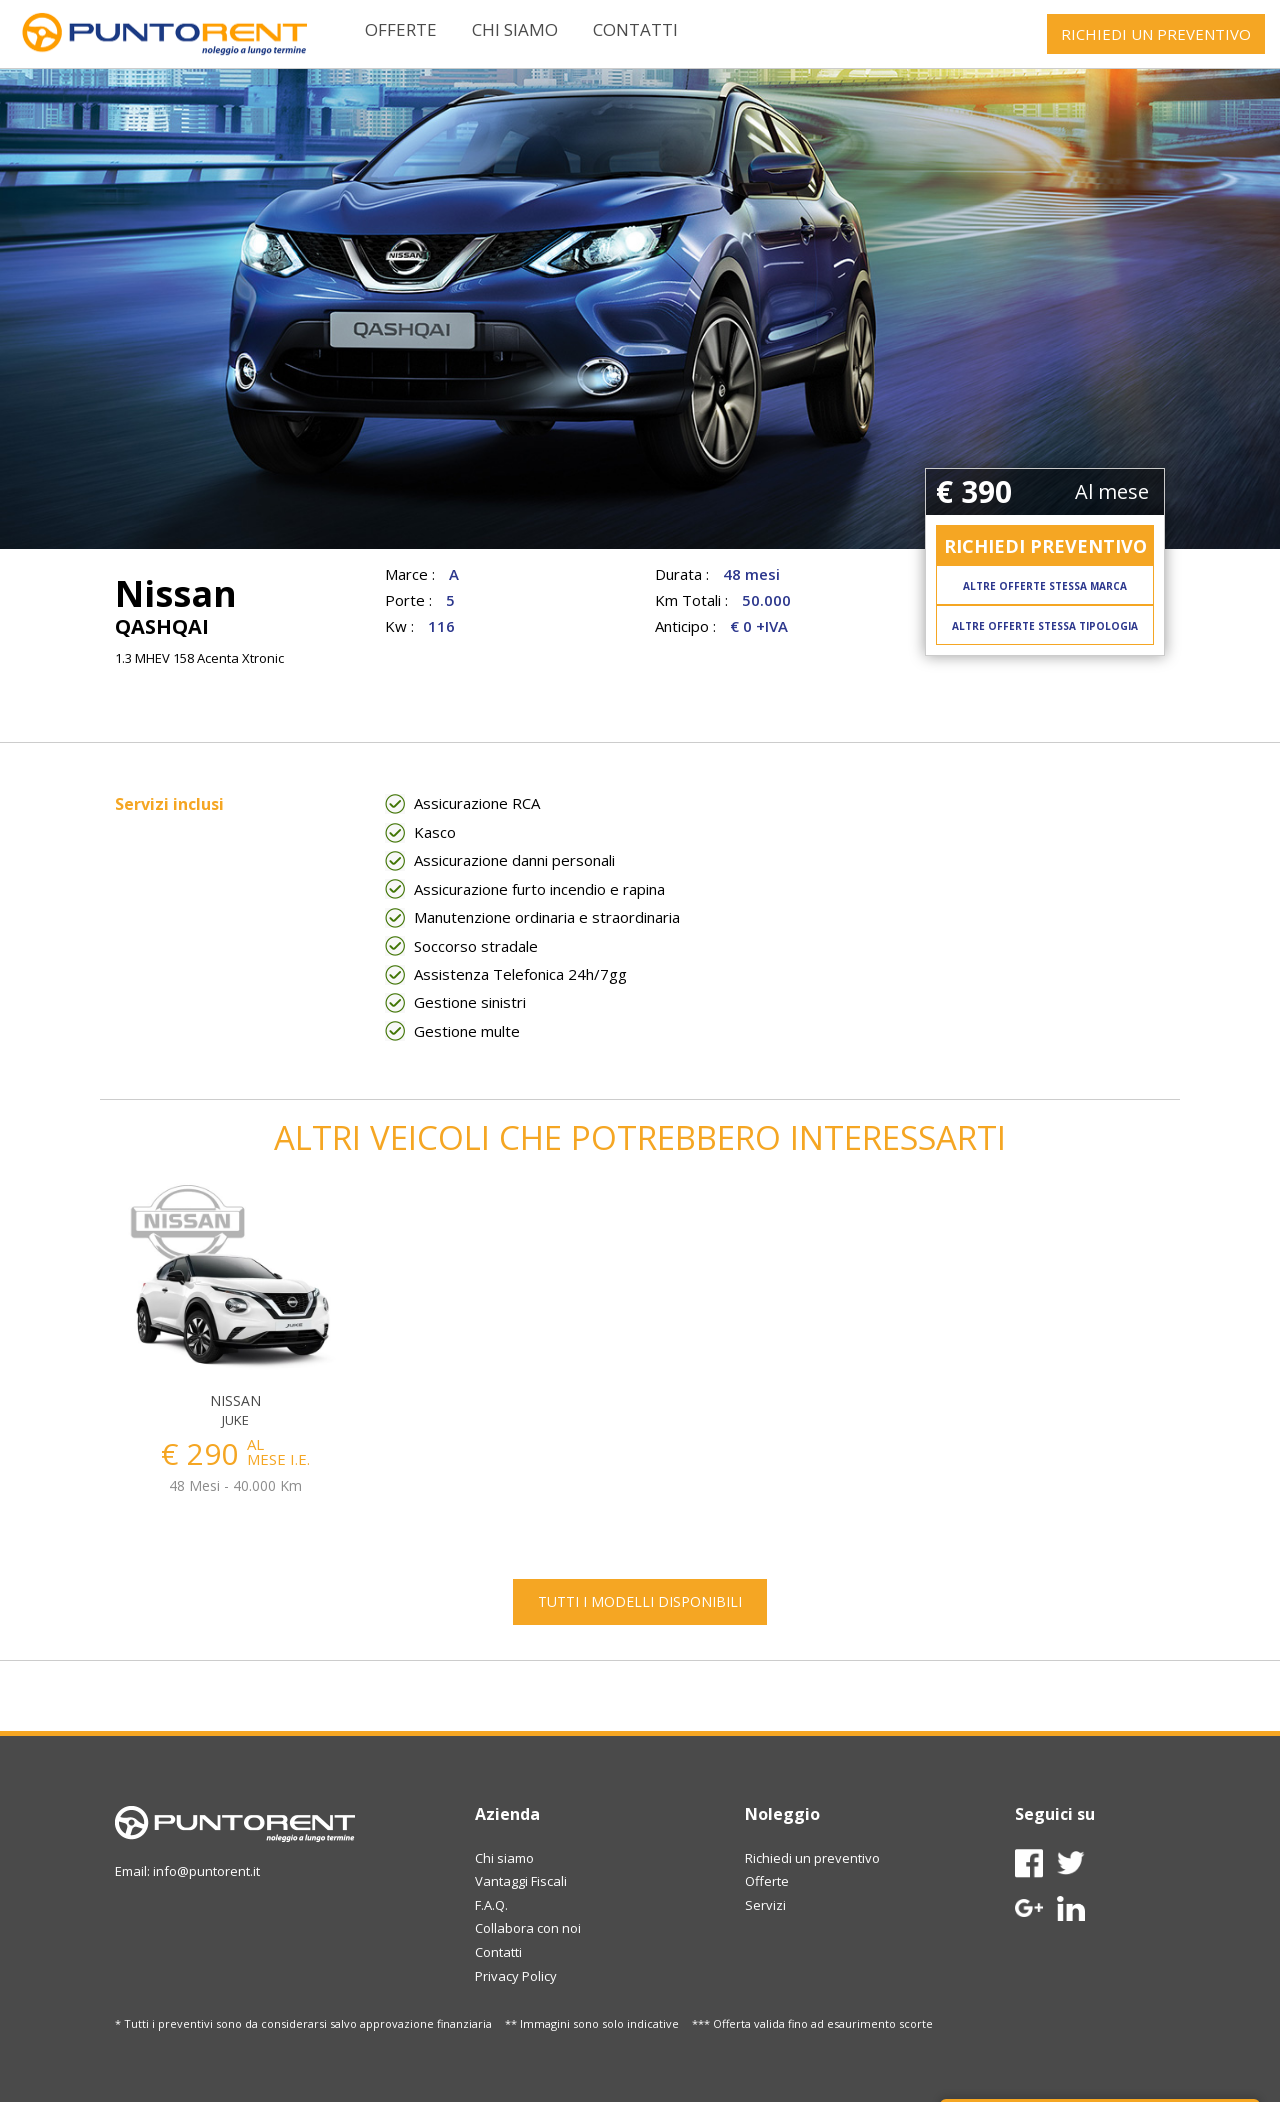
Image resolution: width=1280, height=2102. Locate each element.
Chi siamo (515, 29)
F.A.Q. (491, 1905)
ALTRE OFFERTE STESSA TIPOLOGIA (1045, 626)
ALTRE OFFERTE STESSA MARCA (1045, 586)
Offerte (401, 29)
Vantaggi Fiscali (521, 1881)
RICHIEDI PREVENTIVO (1045, 546)
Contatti (635, 29)
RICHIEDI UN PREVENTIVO (1156, 34)
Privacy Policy (516, 1976)
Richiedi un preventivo (812, 1858)
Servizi (765, 1905)
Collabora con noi (528, 1928)
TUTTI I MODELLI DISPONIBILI (640, 1601)
